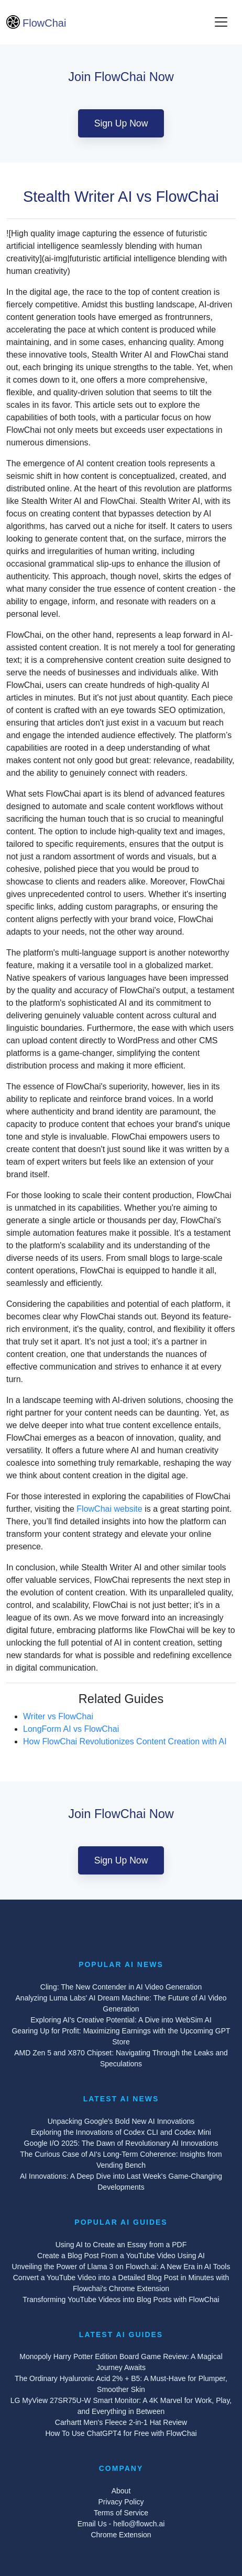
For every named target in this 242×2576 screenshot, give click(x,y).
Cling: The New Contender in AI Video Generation (121, 1987)
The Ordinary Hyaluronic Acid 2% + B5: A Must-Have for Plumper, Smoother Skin (121, 2384)
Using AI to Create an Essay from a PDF (121, 2244)
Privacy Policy (121, 2502)
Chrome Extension (121, 2535)
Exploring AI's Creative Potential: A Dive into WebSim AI (121, 2020)
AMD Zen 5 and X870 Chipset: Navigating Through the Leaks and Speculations (121, 2058)
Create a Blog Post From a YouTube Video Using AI (121, 2255)
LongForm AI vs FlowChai (71, 1728)
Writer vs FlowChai (58, 1716)
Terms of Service (121, 2513)
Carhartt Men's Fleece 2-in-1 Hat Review (121, 2422)
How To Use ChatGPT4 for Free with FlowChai (120, 2433)
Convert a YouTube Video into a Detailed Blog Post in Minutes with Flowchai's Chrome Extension (121, 2283)
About (121, 2491)
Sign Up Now (121, 123)
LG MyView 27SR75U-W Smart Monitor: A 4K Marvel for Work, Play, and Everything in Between (121, 2406)
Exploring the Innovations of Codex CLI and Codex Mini (121, 2132)
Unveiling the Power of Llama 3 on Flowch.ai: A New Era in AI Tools (121, 2266)
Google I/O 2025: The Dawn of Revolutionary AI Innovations (121, 2143)
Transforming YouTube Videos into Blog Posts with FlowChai (121, 2299)
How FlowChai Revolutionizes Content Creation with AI (125, 1741)
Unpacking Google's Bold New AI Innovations (121, 2121)
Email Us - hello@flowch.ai (121, 2524)
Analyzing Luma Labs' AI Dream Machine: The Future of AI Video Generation (121, 2003)
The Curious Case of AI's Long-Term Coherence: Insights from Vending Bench (121, 2159)
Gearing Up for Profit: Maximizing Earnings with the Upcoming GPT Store (121, 2036)
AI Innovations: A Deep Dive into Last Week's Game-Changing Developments (121, 2181)
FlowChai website (109, 1508)
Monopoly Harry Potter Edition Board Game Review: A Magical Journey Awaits (121, 2362)
